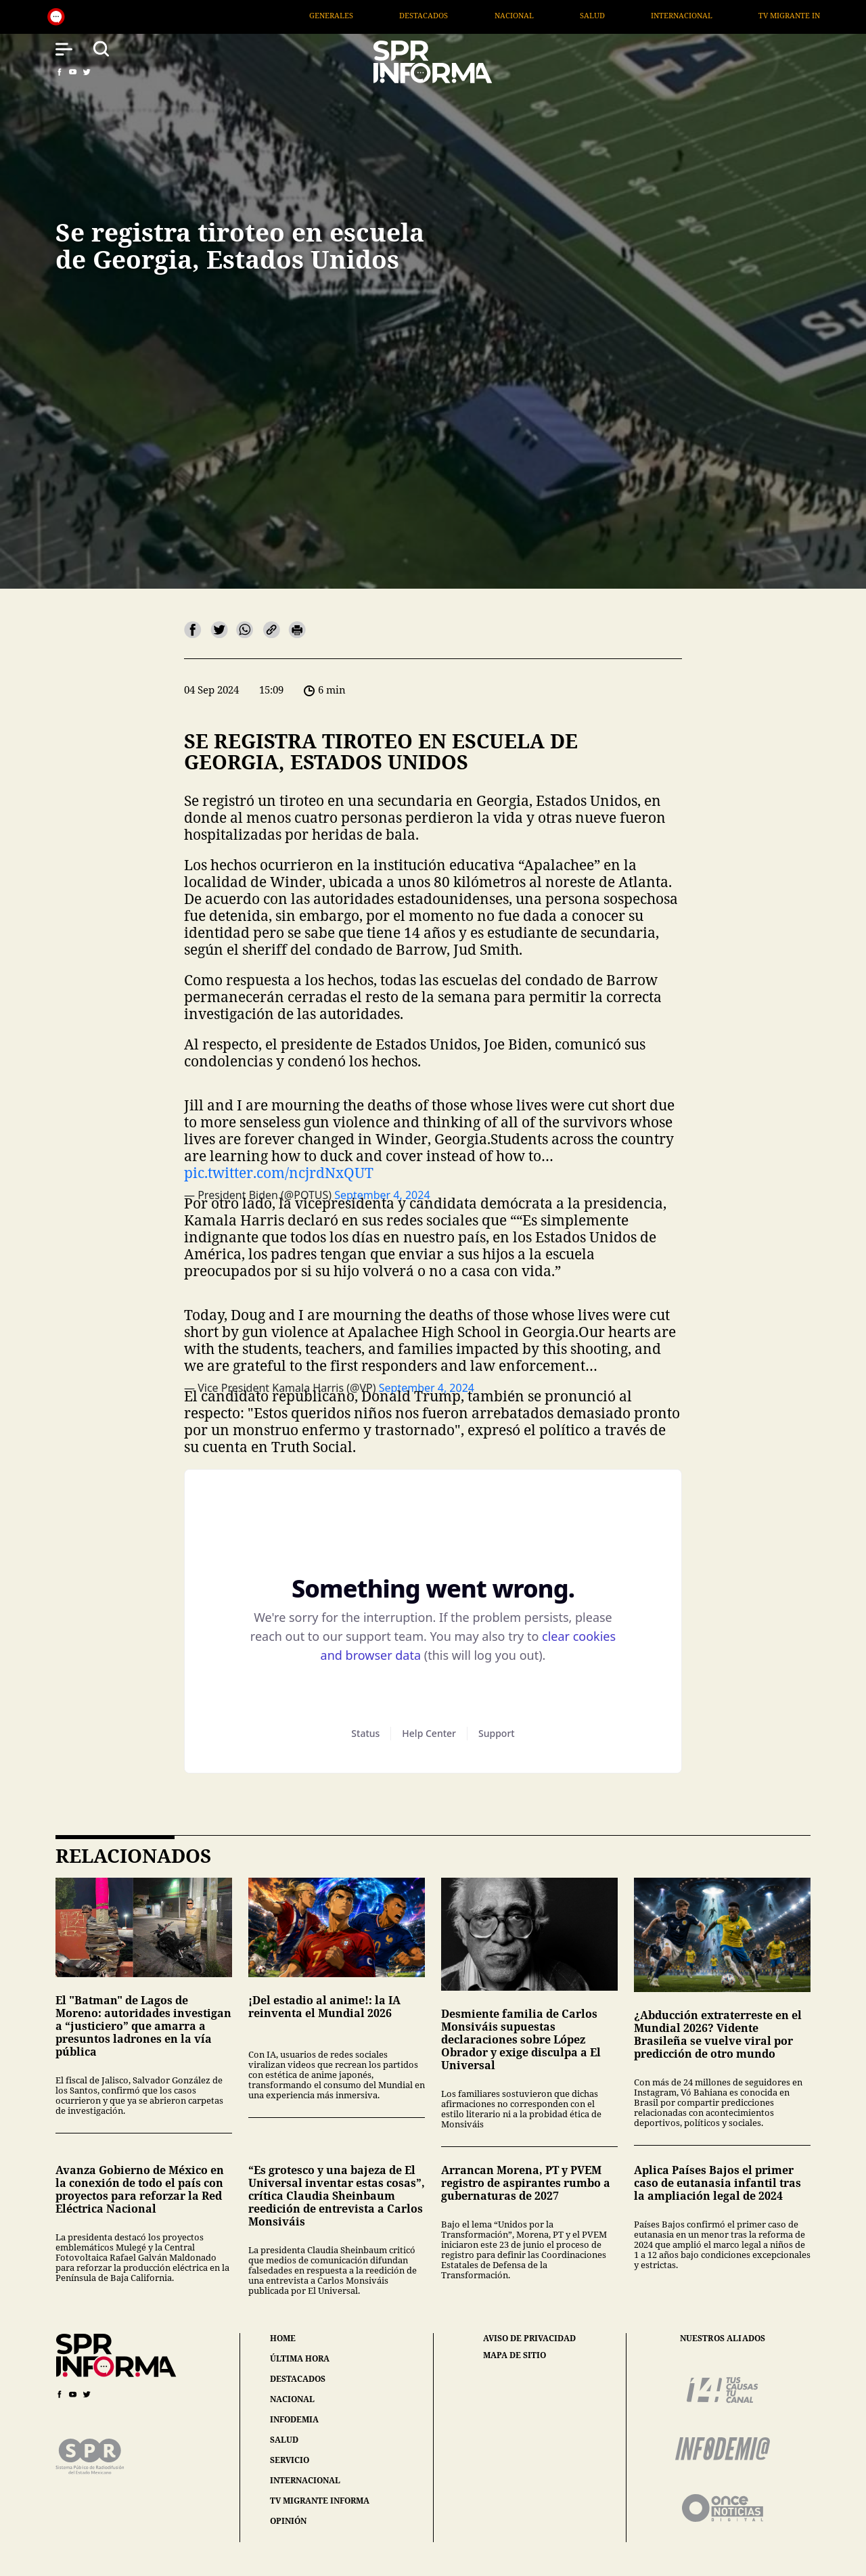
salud (284, 2439)
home (283, 2338)
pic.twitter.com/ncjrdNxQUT (278, 1172)
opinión (288, 2521)
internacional (305, 2480)
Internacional (704, 15)
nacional (292, 2399)
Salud (614, 15)
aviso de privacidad (529, 2338)
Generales (353, 15)
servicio (289, 2460)
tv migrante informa (319, 2500)
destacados (297, 2379)
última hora (299, 2358)
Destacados (445, 15)
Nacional (536, 15)
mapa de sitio (514, 2355)
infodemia (294, 2419)
